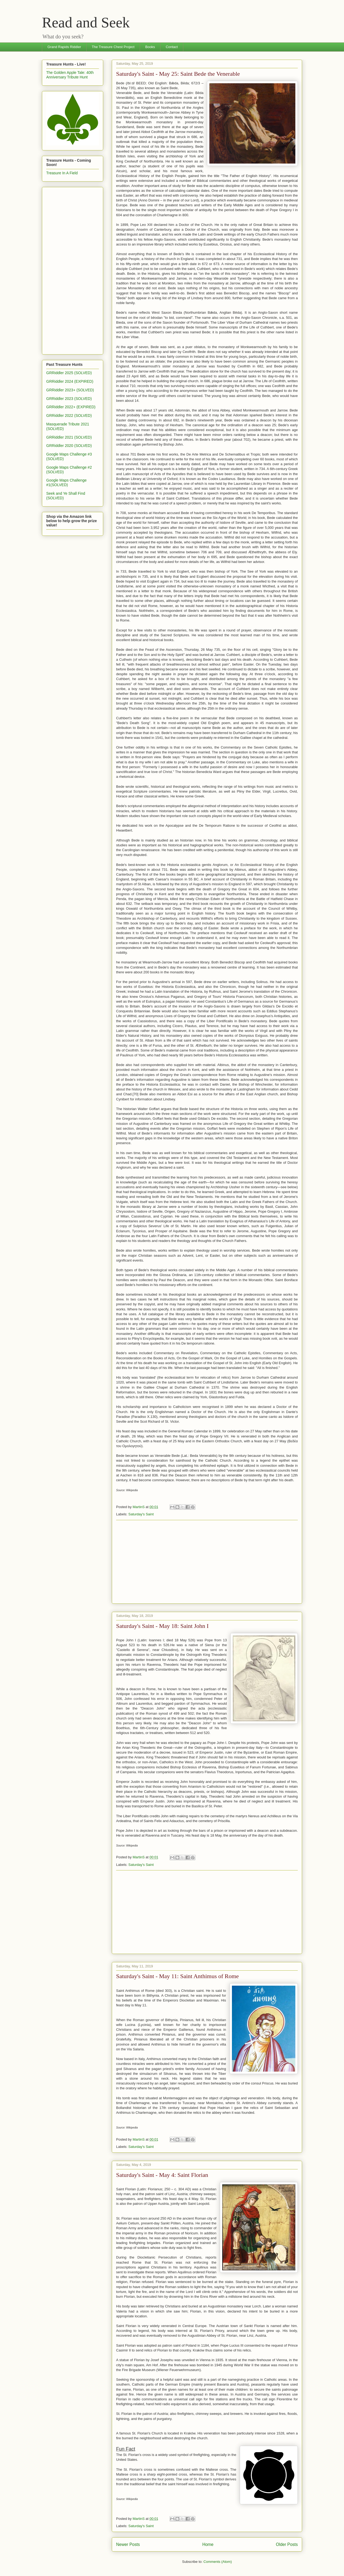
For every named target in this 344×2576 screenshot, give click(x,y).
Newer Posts (128, 2544)
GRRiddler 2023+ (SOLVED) (70, 390)
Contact (172, 47)
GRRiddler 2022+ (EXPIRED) (70, 407)
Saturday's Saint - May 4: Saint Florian (162, 2175)
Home (208, 2544)
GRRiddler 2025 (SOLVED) (69, 373)
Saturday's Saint (141, 1514)
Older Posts (287, 2544)
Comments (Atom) (217, 2562)
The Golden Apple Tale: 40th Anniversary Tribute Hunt (70, 74)
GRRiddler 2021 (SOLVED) (69, 437)
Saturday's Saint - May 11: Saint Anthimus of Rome (177, 1976)
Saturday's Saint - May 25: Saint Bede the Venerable (178, 73)
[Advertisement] (207, 1561)
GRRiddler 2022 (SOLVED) (69, 415)
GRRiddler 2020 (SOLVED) (69, 445)
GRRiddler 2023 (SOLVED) (69, 398)
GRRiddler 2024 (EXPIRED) (69, 381)
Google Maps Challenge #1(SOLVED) (66, 482)
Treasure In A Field (62, 173)
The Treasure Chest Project (113, 47)
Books (150, 47)
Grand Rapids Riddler (64, 47)
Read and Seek (86, 22)
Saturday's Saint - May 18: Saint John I (162, 1626)
